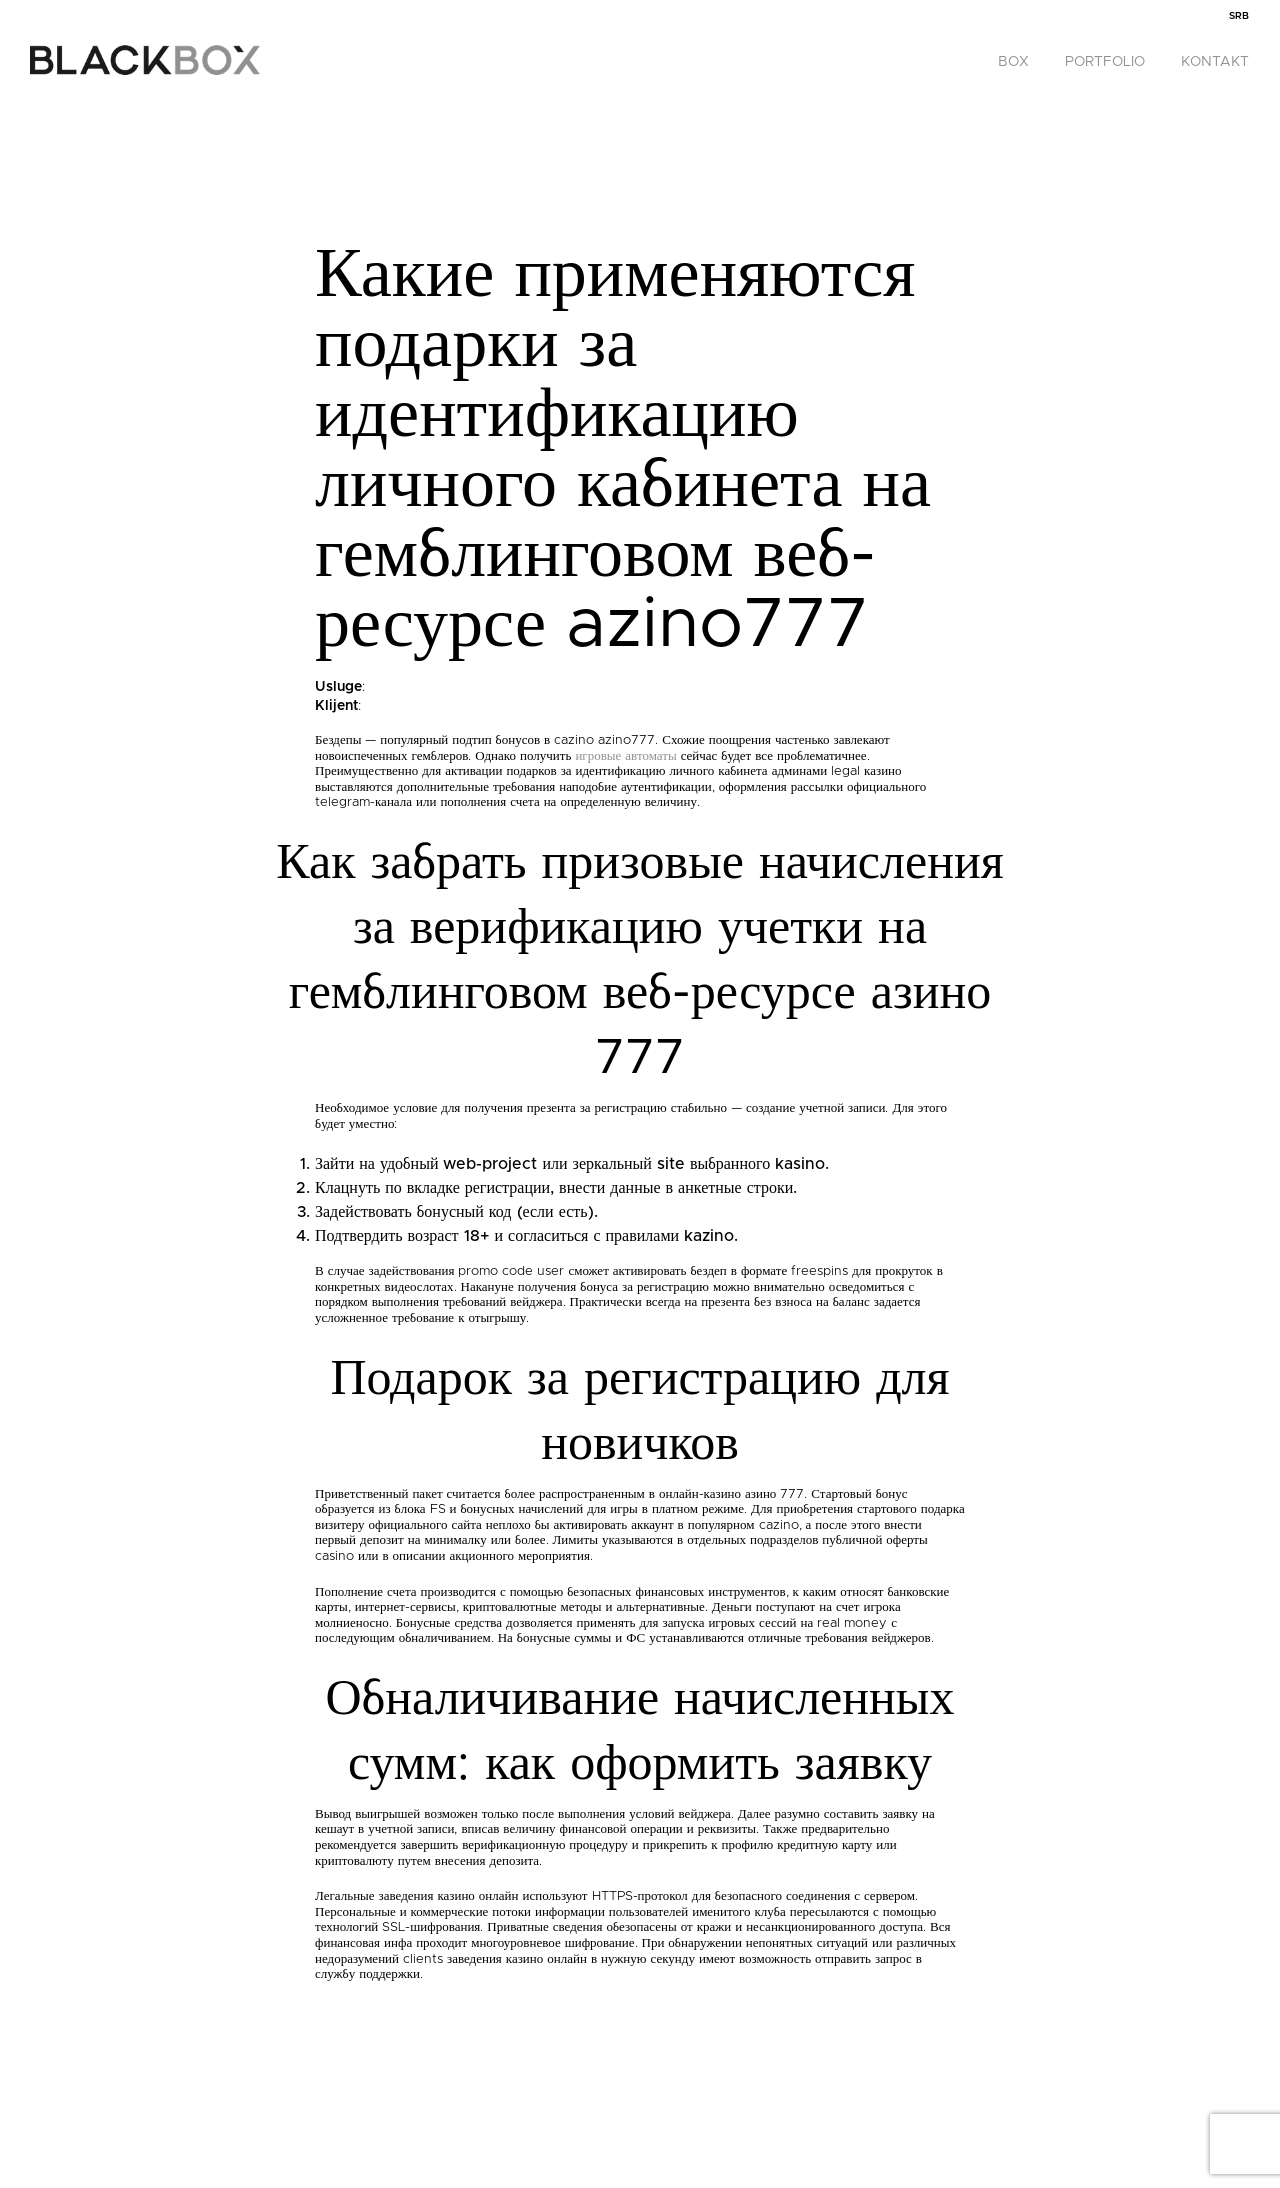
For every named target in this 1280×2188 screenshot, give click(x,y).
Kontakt (1215, 62)
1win (1, 0)
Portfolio (1105, 62)
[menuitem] (1239, 16)
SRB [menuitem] (1239, 16)
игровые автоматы (625, 756)
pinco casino (4, 0)
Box (1013, 62)
